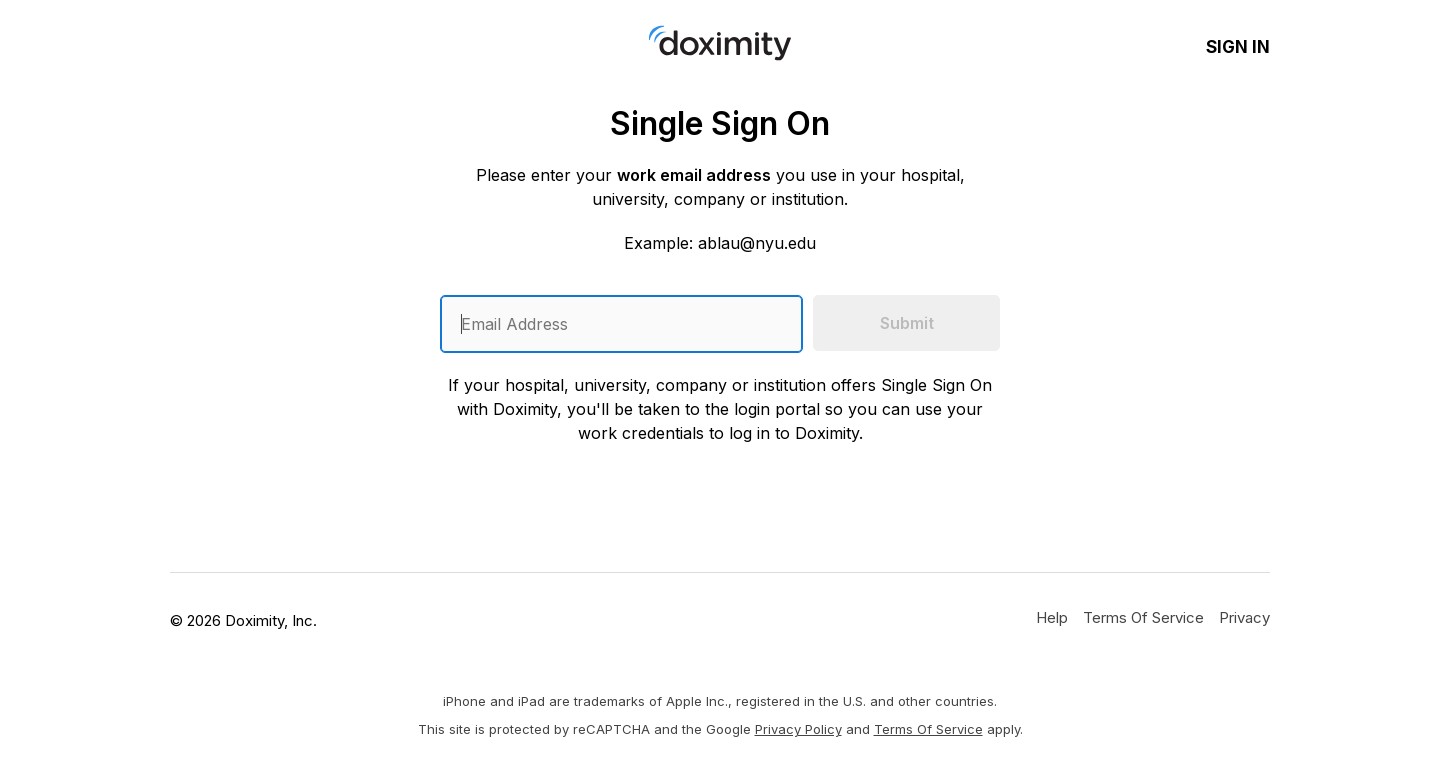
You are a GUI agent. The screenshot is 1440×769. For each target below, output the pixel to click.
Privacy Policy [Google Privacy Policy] (798, 729)
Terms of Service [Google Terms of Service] (928, 729)
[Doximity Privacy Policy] (1244, 617)
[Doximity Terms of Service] (1143, 617)
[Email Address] (621, 324)
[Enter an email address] (621, 324)
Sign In (1238, 47)
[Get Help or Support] (1052, 617)
